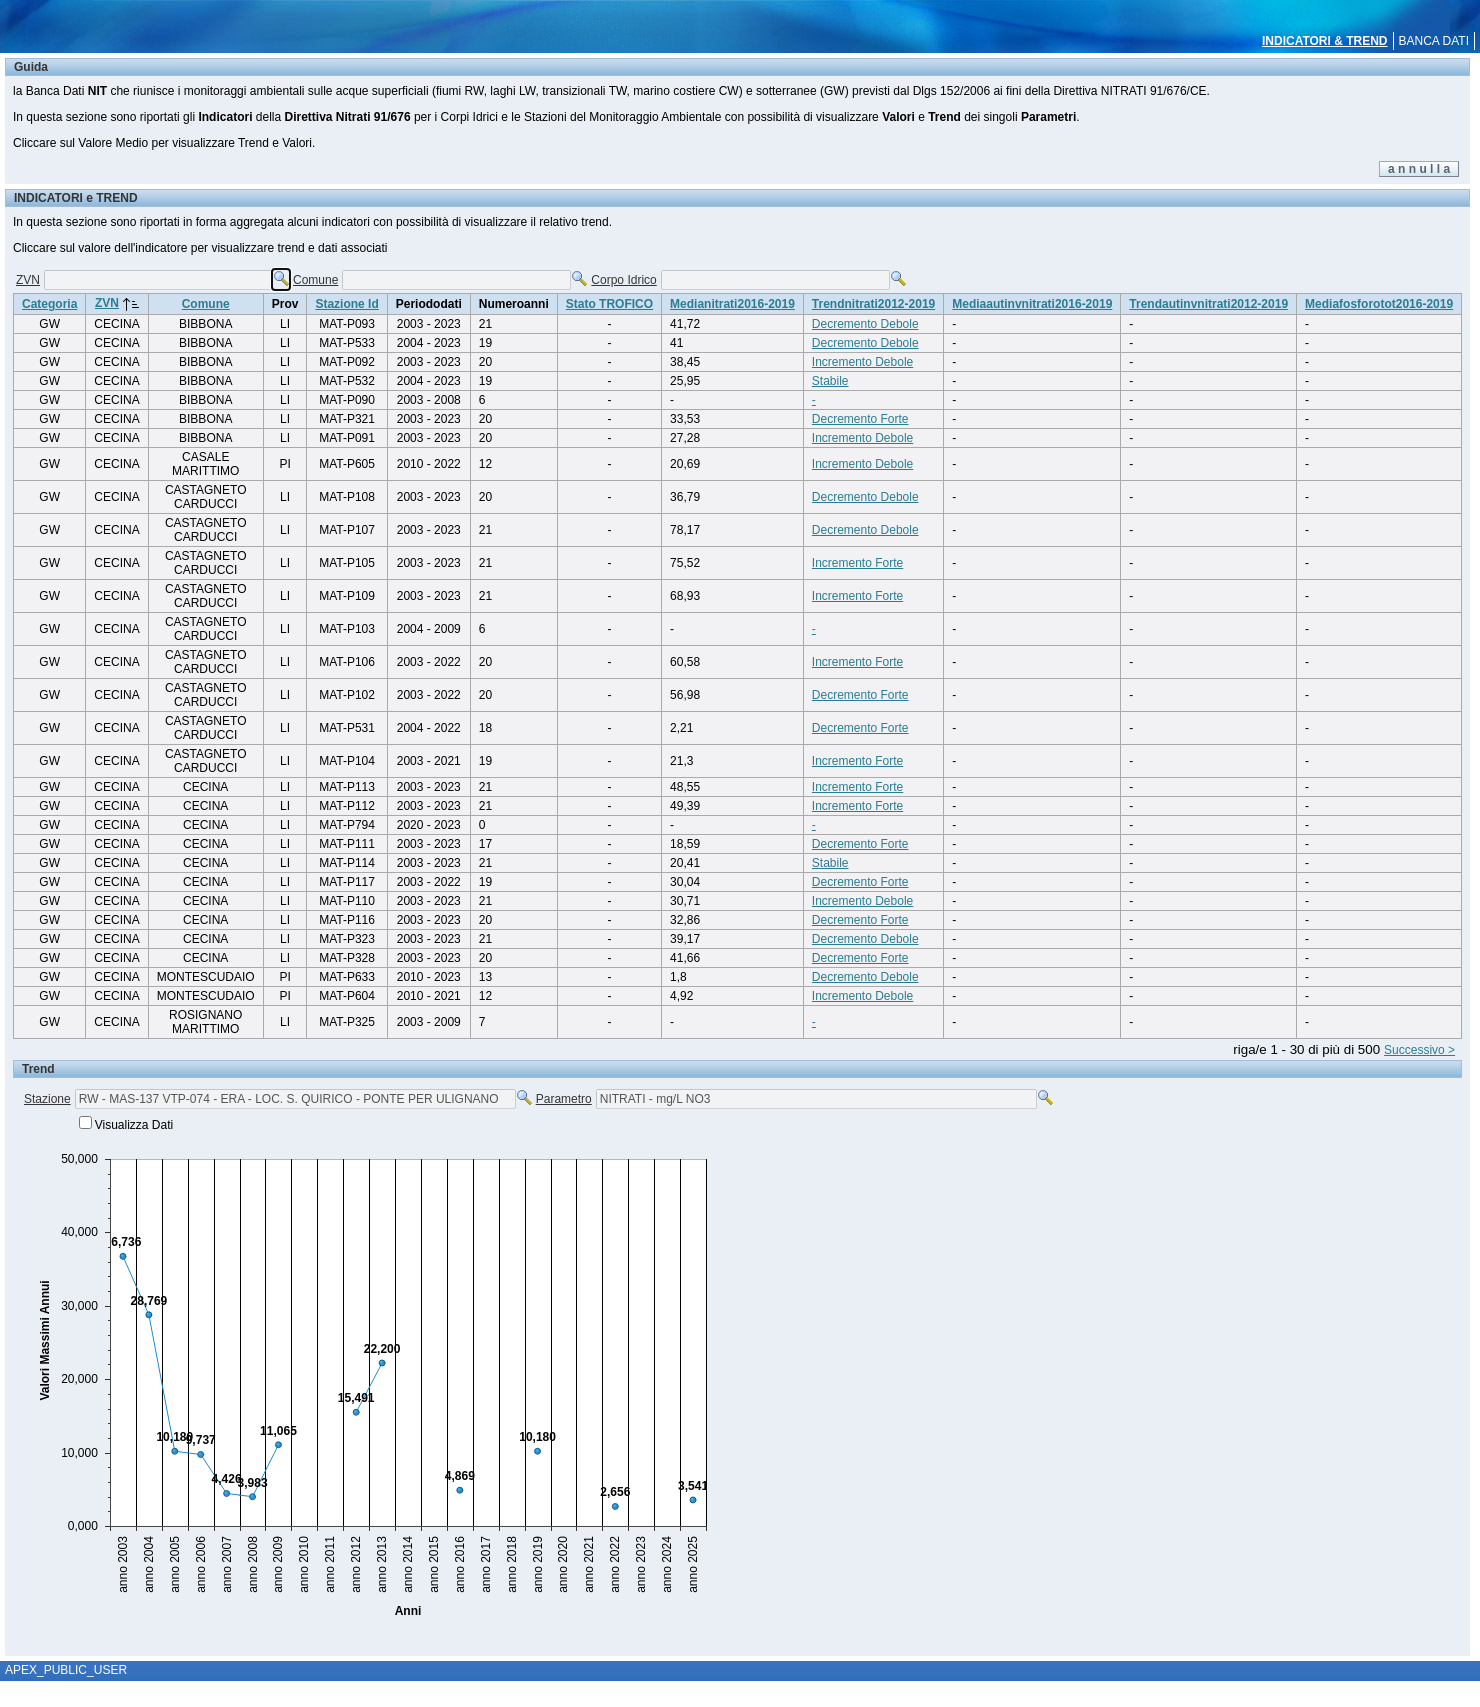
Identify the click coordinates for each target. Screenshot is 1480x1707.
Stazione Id (346, 304)
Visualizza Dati (134, 1125)
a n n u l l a (1419, 169)
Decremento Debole (865, 324)
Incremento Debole (862, 362)
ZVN (28, 280)
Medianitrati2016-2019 (732, 304)
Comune (315, 280)
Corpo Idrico (623, 280)
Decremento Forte (860, 419)
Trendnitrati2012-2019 (873, 304)
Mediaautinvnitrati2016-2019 (1032, 304)
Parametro (564, 1099)
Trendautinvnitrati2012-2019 (1208, 304)
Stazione (47, 1099)
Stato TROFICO (609, 304)
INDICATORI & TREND (1325, 41)
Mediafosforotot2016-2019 (1379, 304)
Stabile (830, 381)
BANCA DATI (1434, 41)
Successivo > (1419, 1050)
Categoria (49, 304)
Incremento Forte (857, 563)
